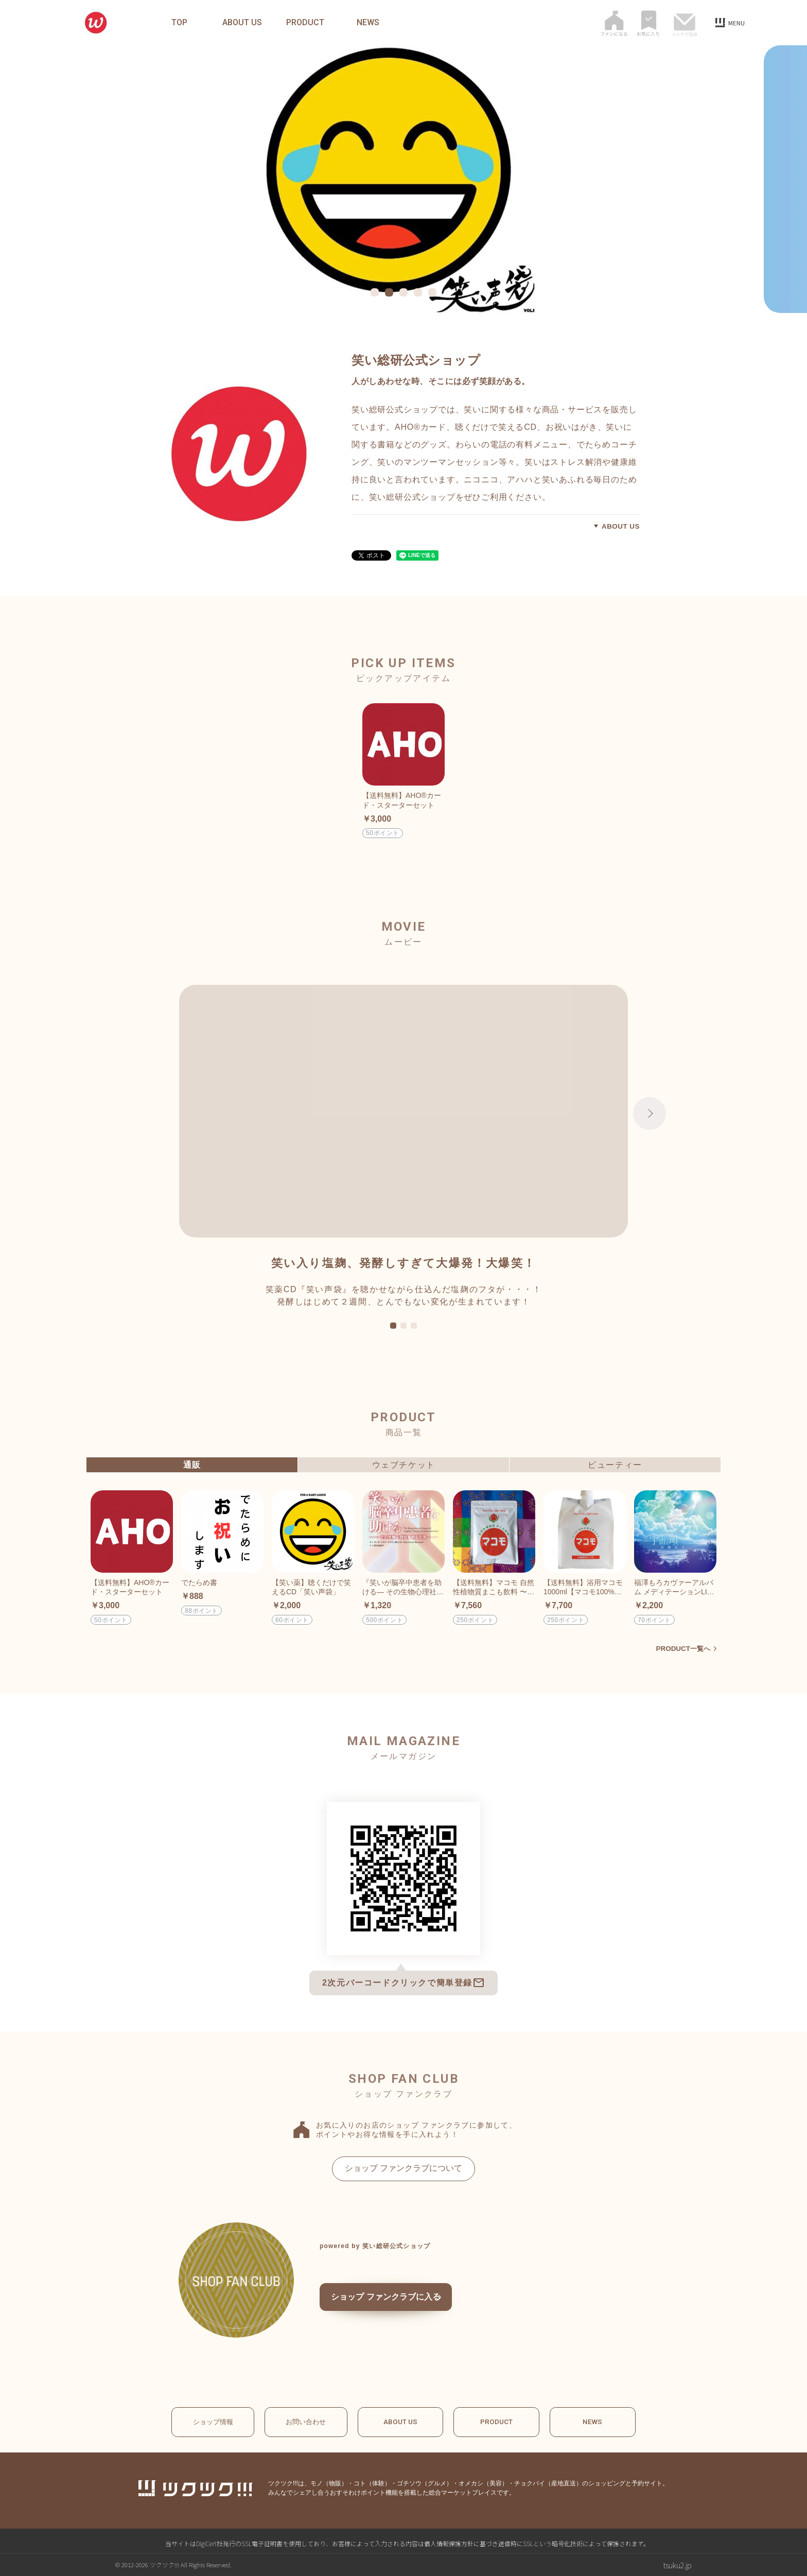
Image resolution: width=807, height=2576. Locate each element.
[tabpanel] (403, 179)
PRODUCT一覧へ (681, 1648)
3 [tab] (414, 1326)
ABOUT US (242, 23)
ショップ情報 (208, 2421)
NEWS (368, 23)
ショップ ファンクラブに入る (399, 2301)
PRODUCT (305, 23)
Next (649, 1112)
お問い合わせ (305, 2421)
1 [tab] (393, 1326)
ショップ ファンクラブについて (403, 2168)
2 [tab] (403, 1326)
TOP (179, 23)
